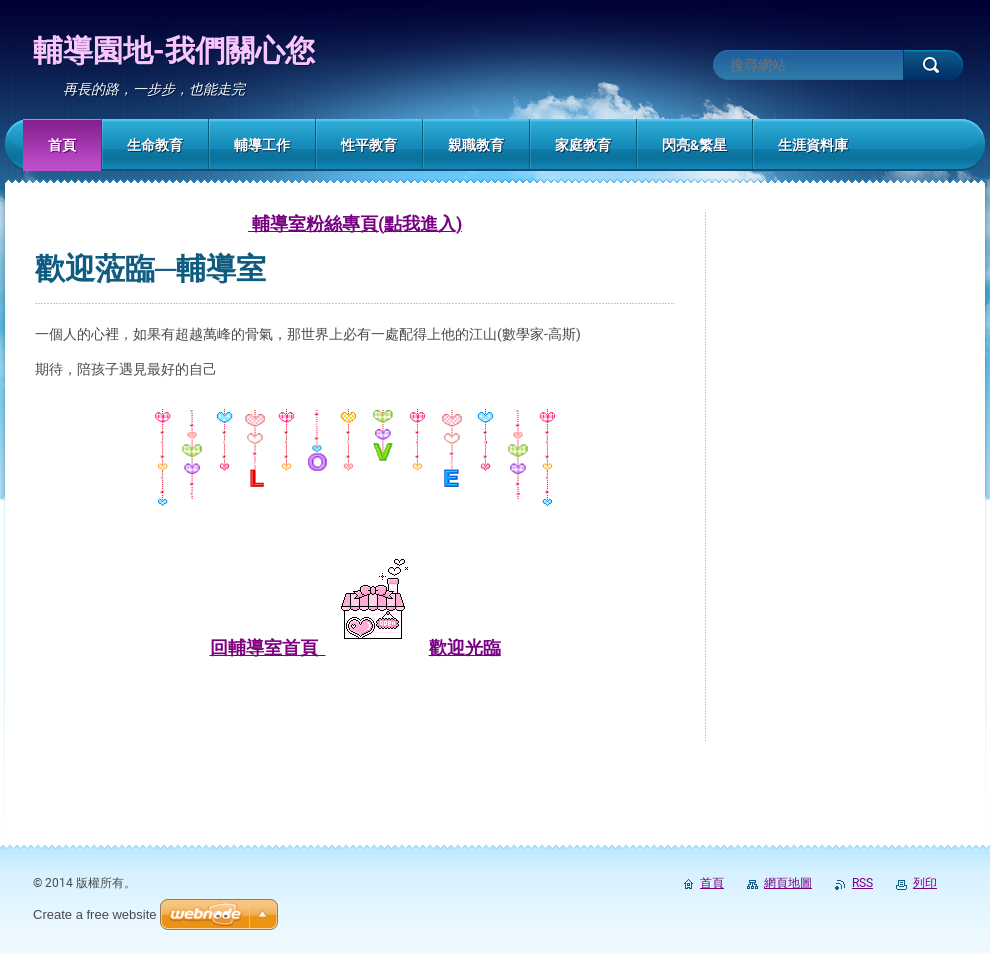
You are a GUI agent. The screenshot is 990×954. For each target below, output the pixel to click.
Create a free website (95, 914)
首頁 (712, 883)
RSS (862, 883)
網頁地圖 (788, 883)
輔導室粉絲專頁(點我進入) (355, 223)
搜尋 (933, 65)
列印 (925, 883)
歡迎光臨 (465, 647)
